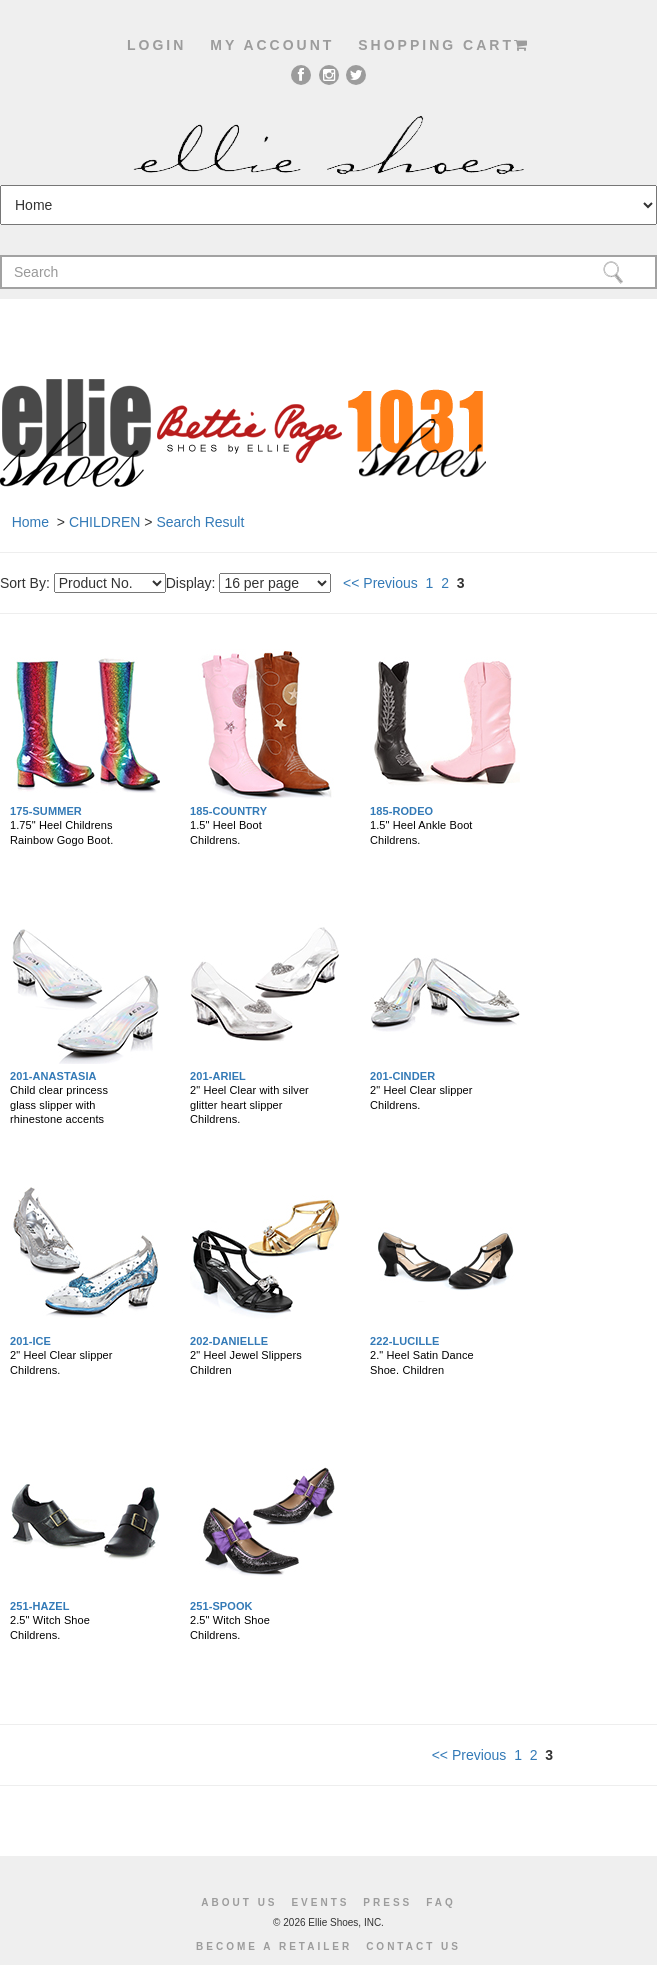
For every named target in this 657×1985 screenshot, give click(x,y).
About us (239, 1902)
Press (387, 1902)
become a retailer (274, 1946)
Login (156, 45)
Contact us (413, 1946)
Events (320, 1902)
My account (272, 45)
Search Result (200, 522)
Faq (441, 1902)
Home (30, 522)
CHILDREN (105, 522)
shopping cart (444, 45)
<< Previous (380, 583)
